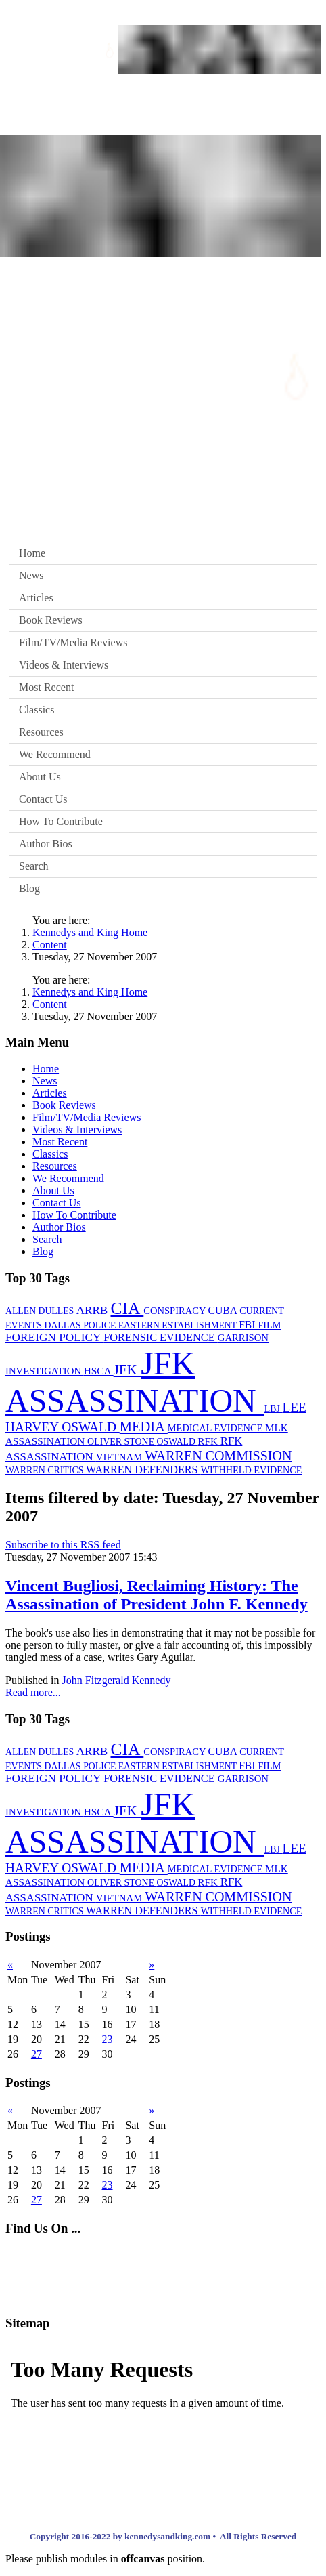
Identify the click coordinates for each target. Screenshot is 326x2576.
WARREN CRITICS (45, 1470)
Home (32, 553)
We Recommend (55, 754)
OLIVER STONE (122, 1442)
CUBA (224, 1310)
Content (49, 944)
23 (107, 2039)
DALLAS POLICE (81, 1325)
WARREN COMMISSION (218, 1455)
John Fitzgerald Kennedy (116, 1680)
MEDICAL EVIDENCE (216, 1427)
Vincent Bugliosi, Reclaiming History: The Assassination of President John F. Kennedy (156, 1595)
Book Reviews (51, 620)
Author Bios (45, 843)
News (31, 575)
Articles (36, 598)
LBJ (273, 1408)
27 (36, 2054)
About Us (40, 776)
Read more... (33, 1692)
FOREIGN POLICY (54, 1337)
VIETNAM (120, 1457)
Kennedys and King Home (89, 932)
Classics (36, 709)
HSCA (99, 1370)
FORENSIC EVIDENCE (160, 1337)
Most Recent (46, 687)
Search (34, 866)
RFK (208, 1441)
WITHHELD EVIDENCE (251, 1469)
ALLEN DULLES (40, 1311)
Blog (29, 888)
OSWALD (177, 1442)
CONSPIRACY (175, 1310)
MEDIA (144, 1426)
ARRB (93, 1310)
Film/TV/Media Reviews (73, 642)
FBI (248, 1324)
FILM (269, 1324)
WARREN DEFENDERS (143, 1469)
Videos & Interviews (63, 665)
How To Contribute (61, 821)
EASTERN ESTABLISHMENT (178, 1325)
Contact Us (43, 799)
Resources (41, 732)
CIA (127, 1308)
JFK (127, 1369)
